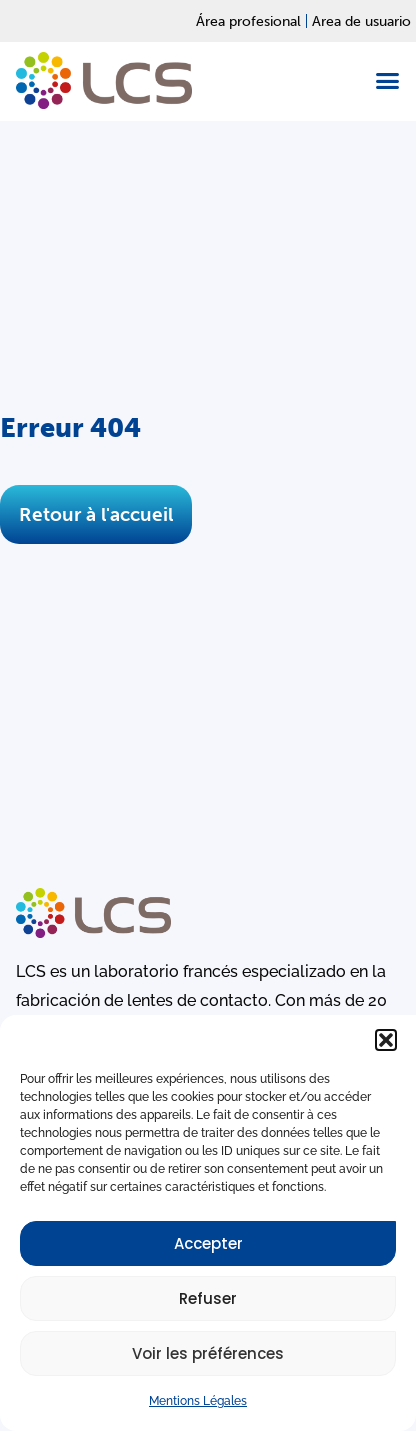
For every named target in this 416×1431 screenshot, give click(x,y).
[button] (386, 1040)
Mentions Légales (198, 1401)
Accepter (208, 1243)
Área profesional (248, 21)
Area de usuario (361, 21)
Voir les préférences (208, 1353)
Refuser (208, 1298)
